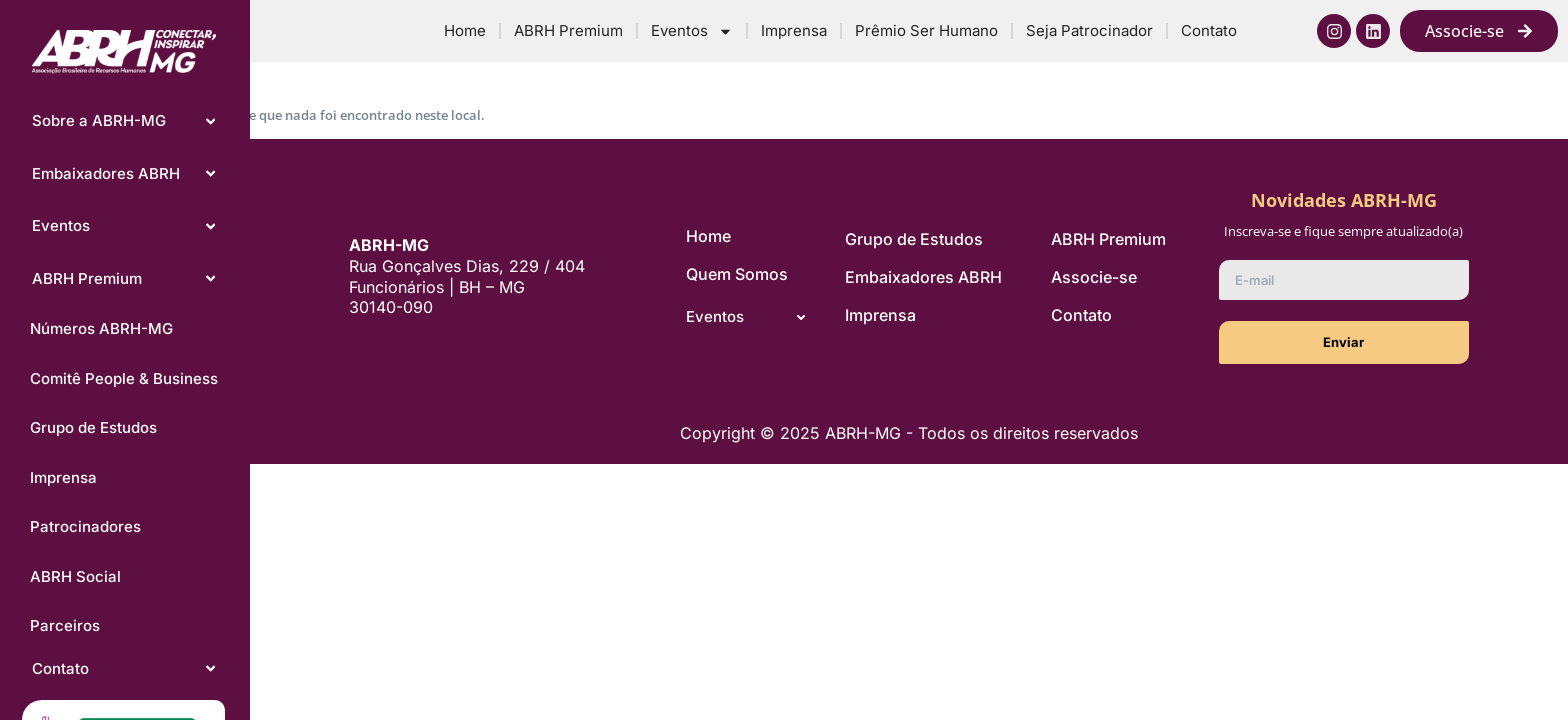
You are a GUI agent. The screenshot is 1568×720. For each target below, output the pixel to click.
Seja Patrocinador (1089, 30)
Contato (1209, 30)
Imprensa (794, 30)
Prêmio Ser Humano (926, 30)
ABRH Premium (568, 30)
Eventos (692, 31)
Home (465, 30)
